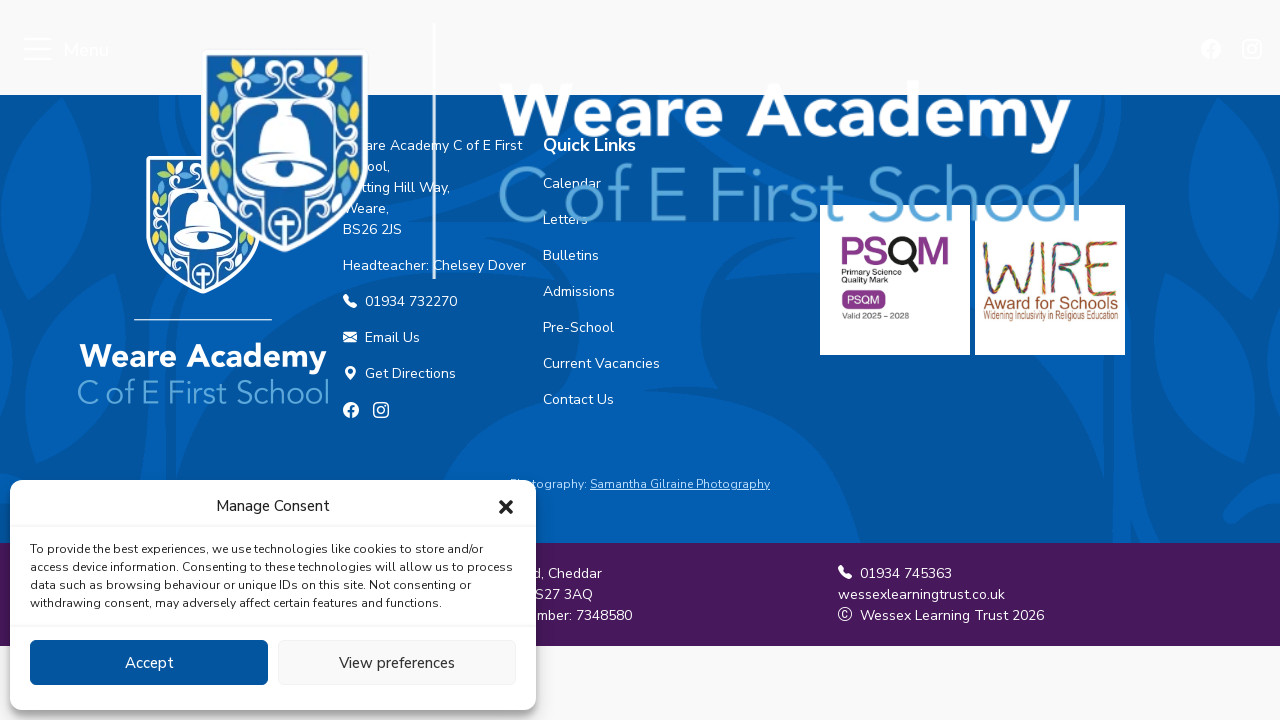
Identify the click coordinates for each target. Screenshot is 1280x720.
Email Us (381, 337)
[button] (506, 506)
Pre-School (578, 327)
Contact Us (578, 399)
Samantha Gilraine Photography (680, 484)
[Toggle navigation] (37, 50)
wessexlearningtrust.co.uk (921, 594)
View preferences (397, 663)
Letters (565, 219)
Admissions (579, 291)
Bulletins (571, 255)
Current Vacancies (601, 363)
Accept (149, 663)
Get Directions (399, 373)
